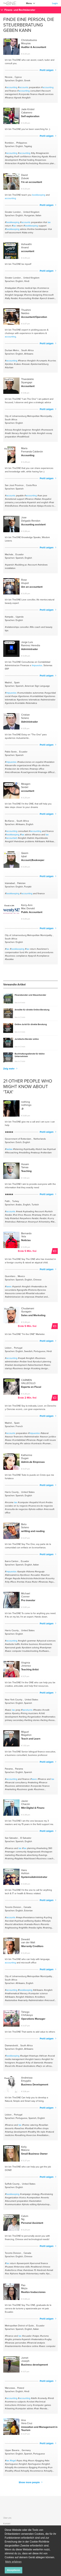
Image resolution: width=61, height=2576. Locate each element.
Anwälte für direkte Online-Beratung (32, 1009)
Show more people (29, 2482)
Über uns (7, 2517)
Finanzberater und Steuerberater (30, 995)
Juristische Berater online (27, 1039)
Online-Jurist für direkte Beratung (31, 1024)
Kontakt (6, 2523)
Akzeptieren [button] (13, 2570)
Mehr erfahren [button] (13, 2561)
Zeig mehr (9, 1068)
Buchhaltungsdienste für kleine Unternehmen (30, 1055)
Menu (29, 3)
